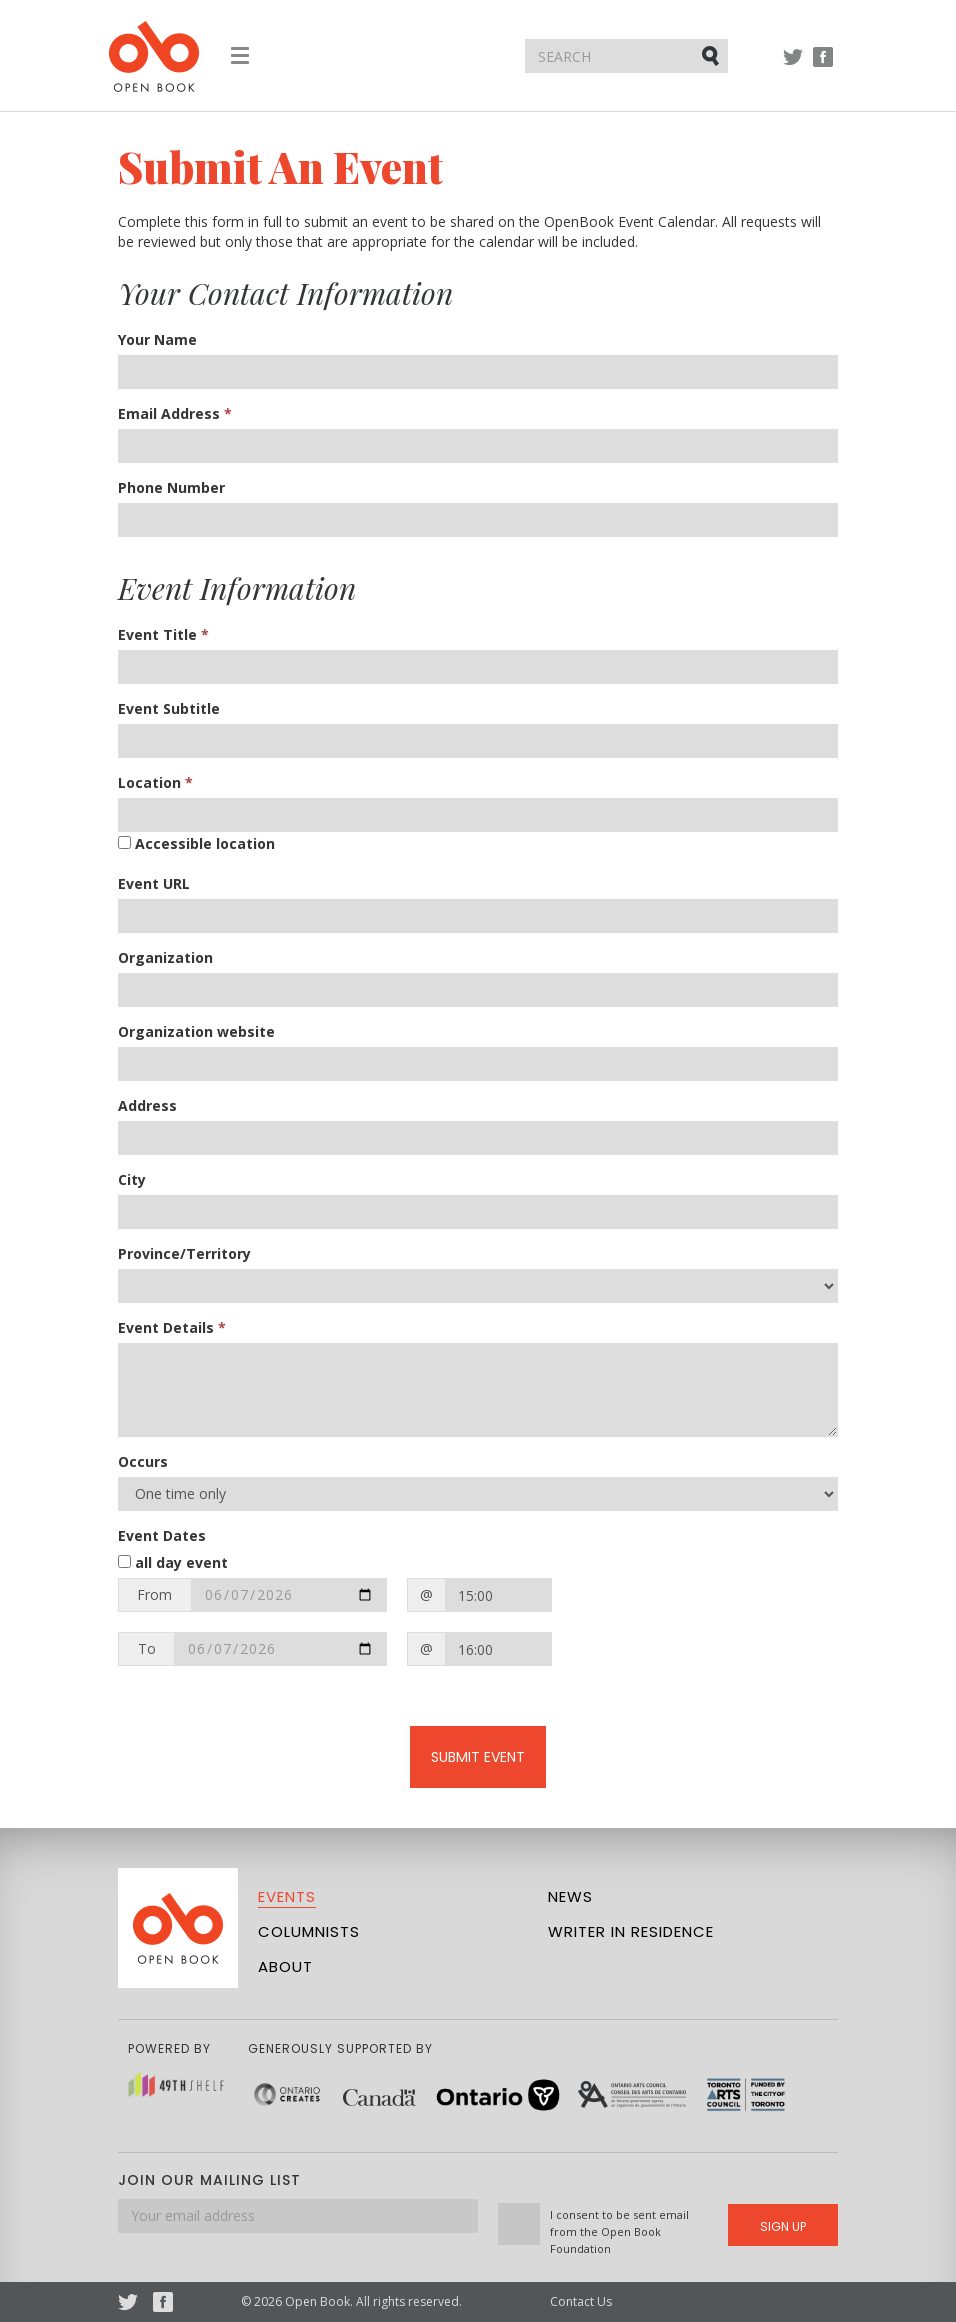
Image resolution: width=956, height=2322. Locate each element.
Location (155, 782)
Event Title (163, 634)
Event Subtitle (169, 708)
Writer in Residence (631, 1931)
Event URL (154, 883)
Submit (712, 55)
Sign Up (783, 2226)
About (285, 1966)
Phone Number (171, 487)
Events (287, 1896)
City (132, 1179)
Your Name (157, 339)
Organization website (196, 1031)
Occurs (143, 1461)
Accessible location (196, 843)
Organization (165, 957)
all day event (173, 1562)
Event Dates (162, 1535)
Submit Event (478, 1757)
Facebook (823, 66)
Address (147, 1105)
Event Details (172, 1327)
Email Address (175, 413)
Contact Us (581, 2301)
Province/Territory (184, 1253)
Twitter (793, 66)
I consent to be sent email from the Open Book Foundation (619, 2231)
